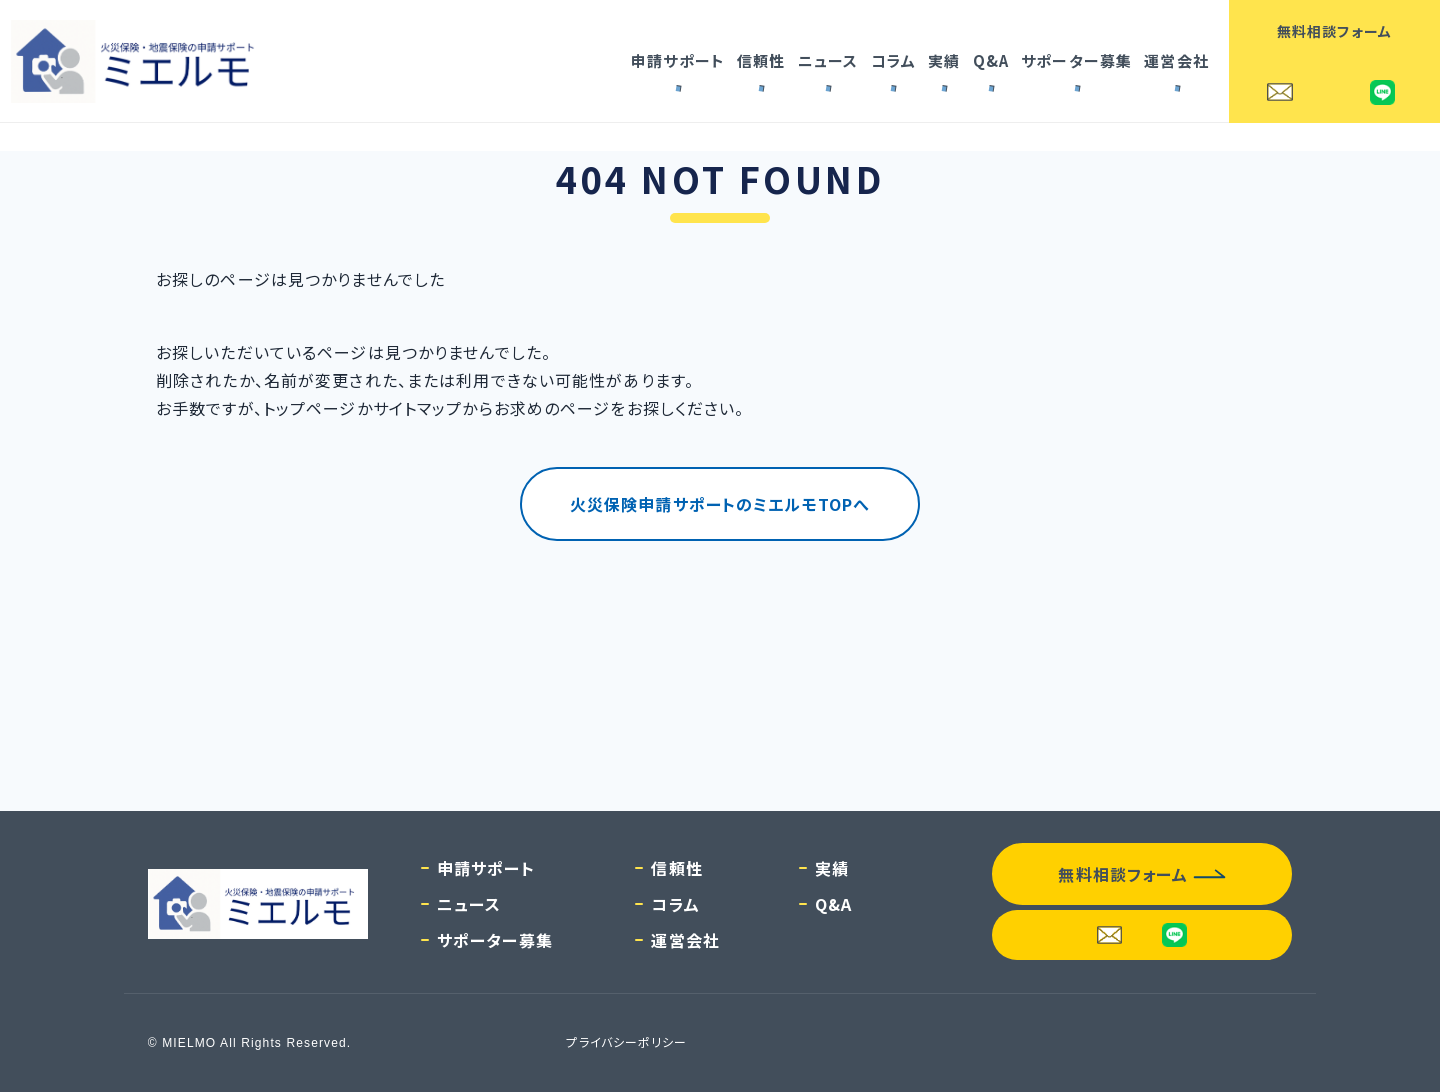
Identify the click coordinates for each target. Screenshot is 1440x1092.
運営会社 (1176, 60)
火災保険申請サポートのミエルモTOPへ (720, 504)
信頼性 (761, 60)
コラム (893, 60)
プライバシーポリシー (626, 1041)
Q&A (991, 60)
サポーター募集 (1076, 60)
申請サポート (678, 60)
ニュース (828, 60)
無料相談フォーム (1334, 31)
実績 (944, 60)
